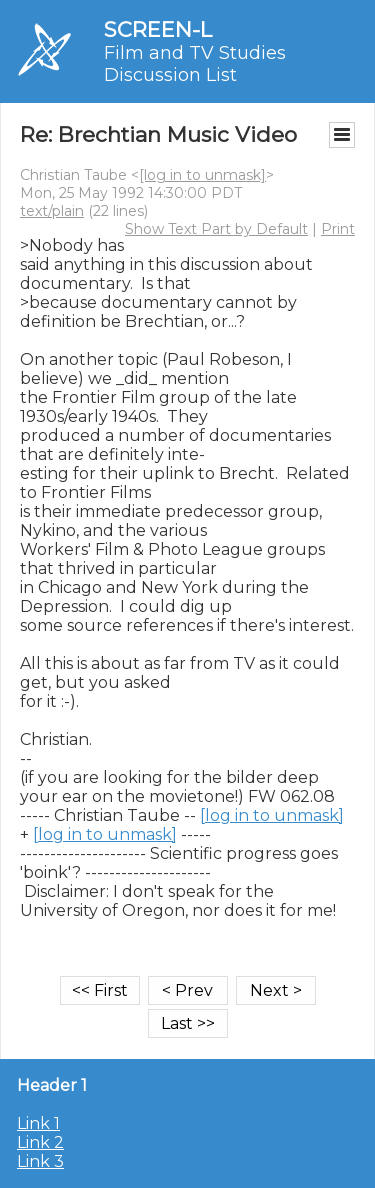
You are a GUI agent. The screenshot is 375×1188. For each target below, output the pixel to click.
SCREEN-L (158, 29)
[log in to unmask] (202, 175)
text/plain (52, 211)
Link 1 (38, 1123)
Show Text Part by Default (216, 229)
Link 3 (40, 1161)
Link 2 (40, 1142)
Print (338, 229)
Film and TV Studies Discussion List (195, 64)
